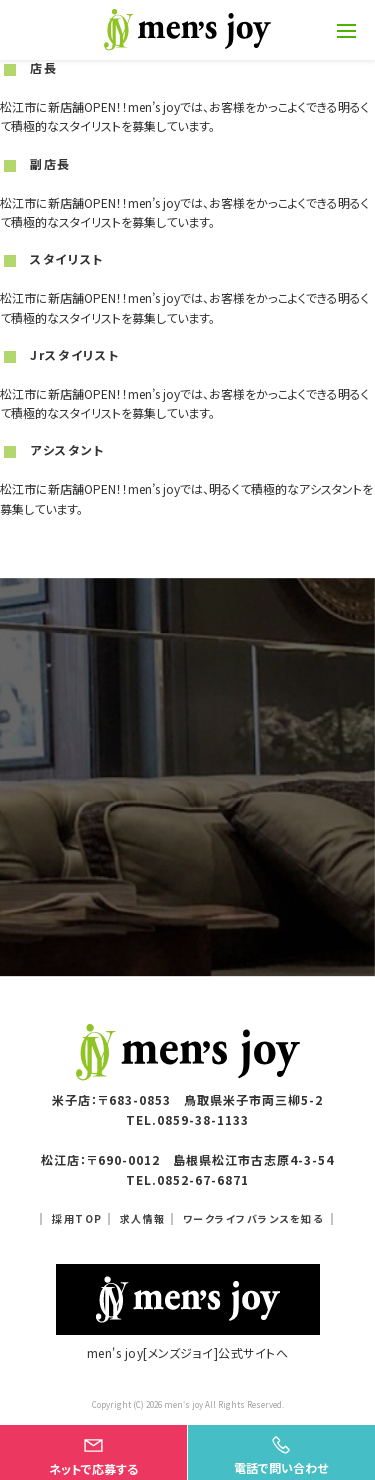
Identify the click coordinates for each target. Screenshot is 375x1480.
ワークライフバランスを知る (253, 1218)
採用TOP (77, 1218)
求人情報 (143, 1218)
